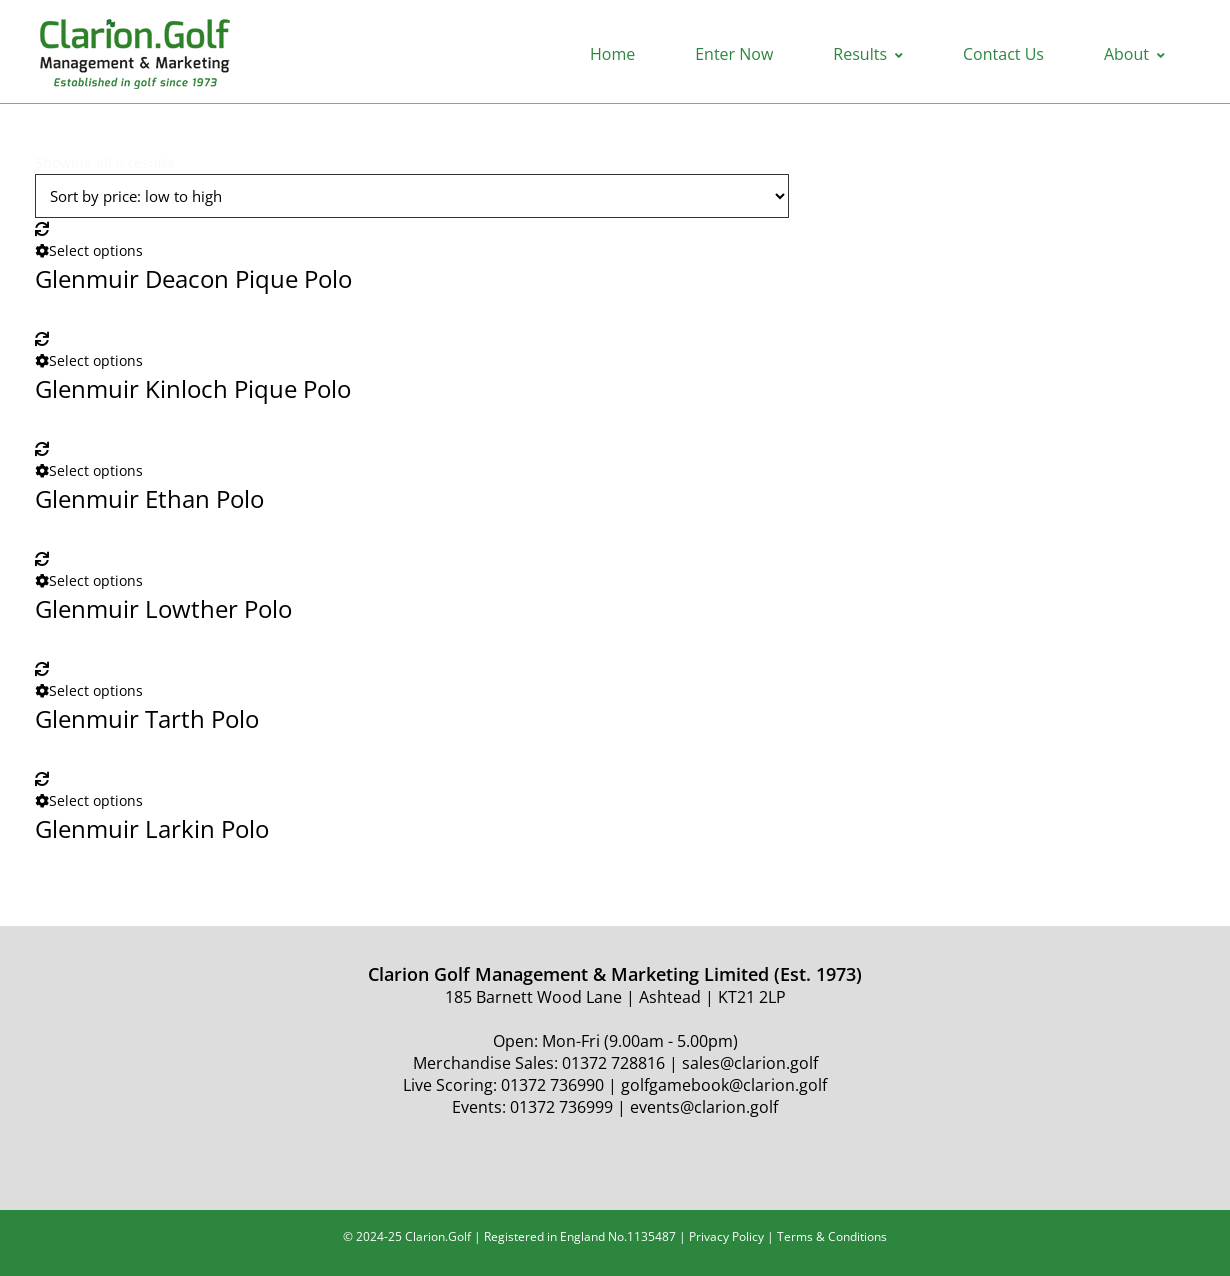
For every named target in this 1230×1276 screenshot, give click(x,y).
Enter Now (734, 54)
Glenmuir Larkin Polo (152, 828)
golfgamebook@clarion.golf (724, 1085)
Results (868, 54)
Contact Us (1003, 54)
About (1134, 54)
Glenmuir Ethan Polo (149, 498)
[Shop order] (412, 196)
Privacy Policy (726, 1236)
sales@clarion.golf (750, 1063)
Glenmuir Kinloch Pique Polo (193, 388)
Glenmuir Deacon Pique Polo (193, 278)
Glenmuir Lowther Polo (163, 608)
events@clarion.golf (704, 1107)
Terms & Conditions (832, 1236)
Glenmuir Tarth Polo (147, 718)
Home (612, 54)
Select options (89, 250)
